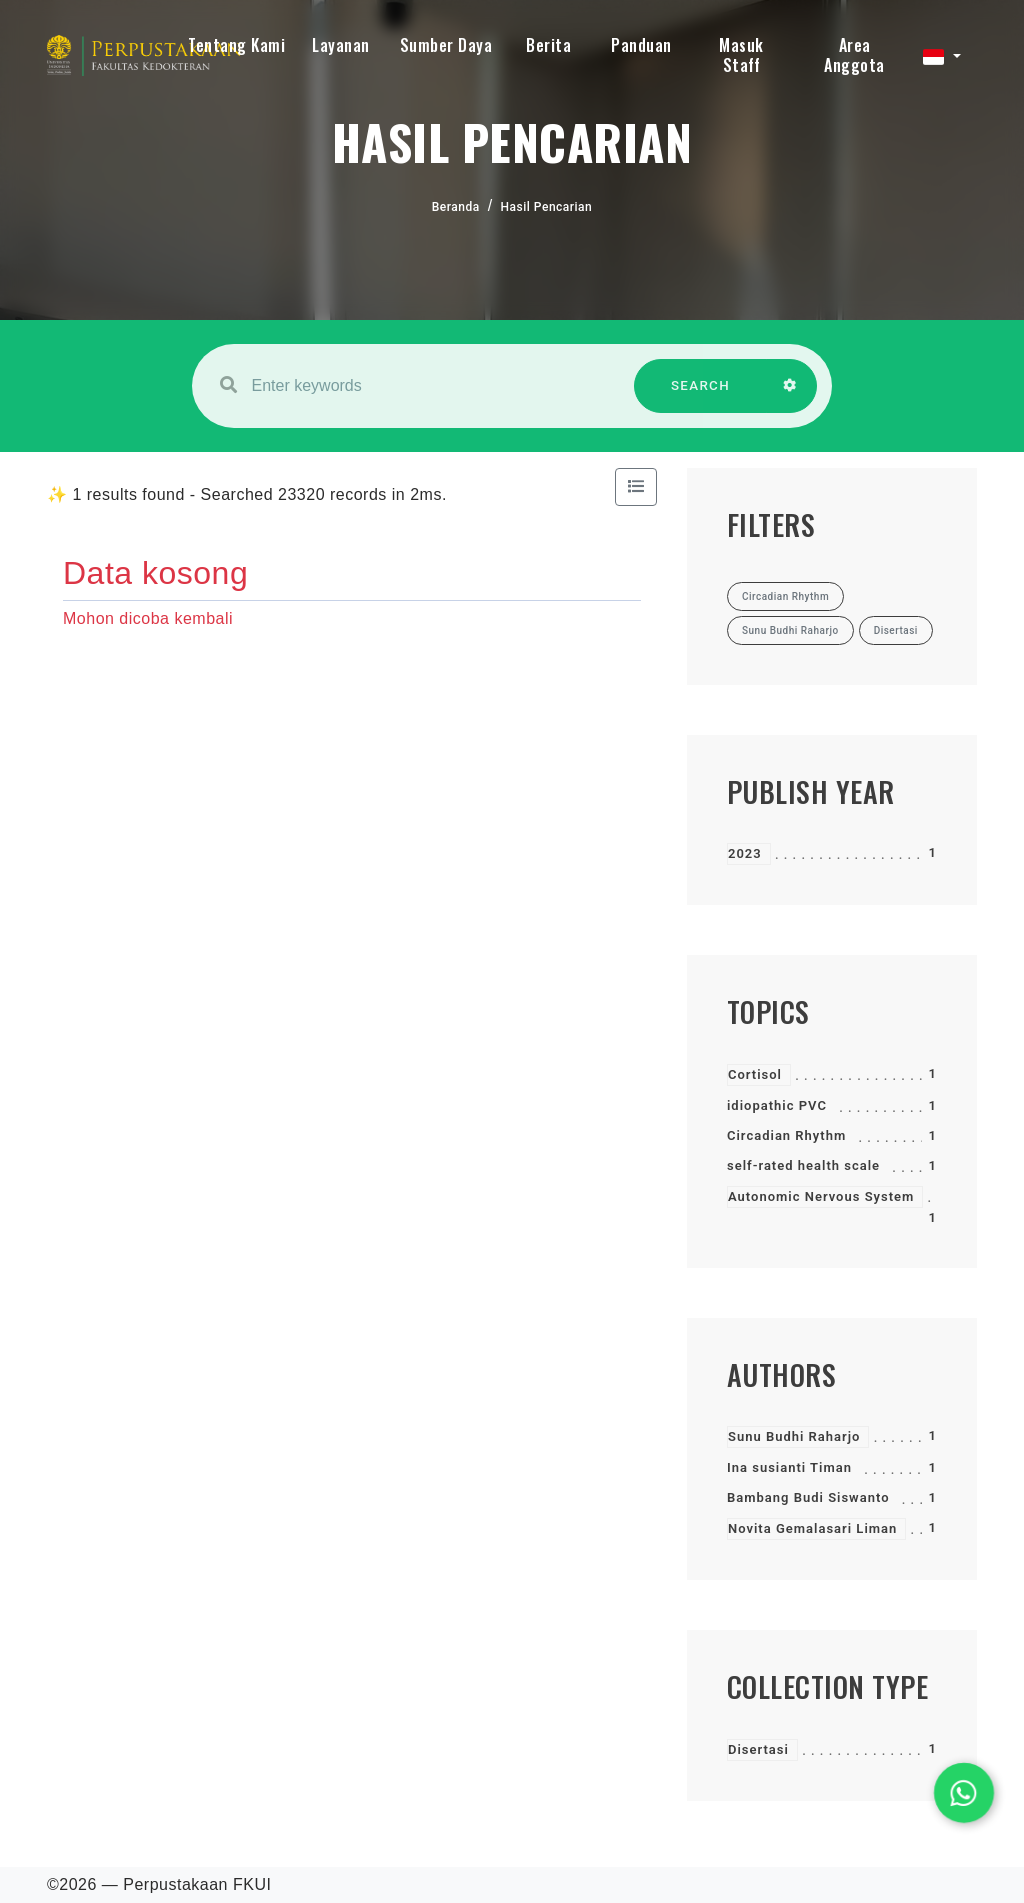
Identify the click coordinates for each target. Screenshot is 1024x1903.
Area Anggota (854, 55)
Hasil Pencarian (547, 207)
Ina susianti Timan (789, 1467)
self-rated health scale (803, 1165)
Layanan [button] (341, 45)
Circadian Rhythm (786, 1135)
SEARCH (701, 395)
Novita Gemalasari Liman (812, 1528)
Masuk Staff (741, 55)
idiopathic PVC (777, 1105)
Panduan (641, 45)
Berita (548, 45)
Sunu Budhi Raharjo (794, 1436)
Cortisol (755, 1074)
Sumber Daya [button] (446, 45)
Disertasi (758, 1749)
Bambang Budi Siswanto (808, 1497)
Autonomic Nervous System (821, 1196)
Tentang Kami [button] (236, 45)
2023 (745, 853)
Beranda (456, 207)
